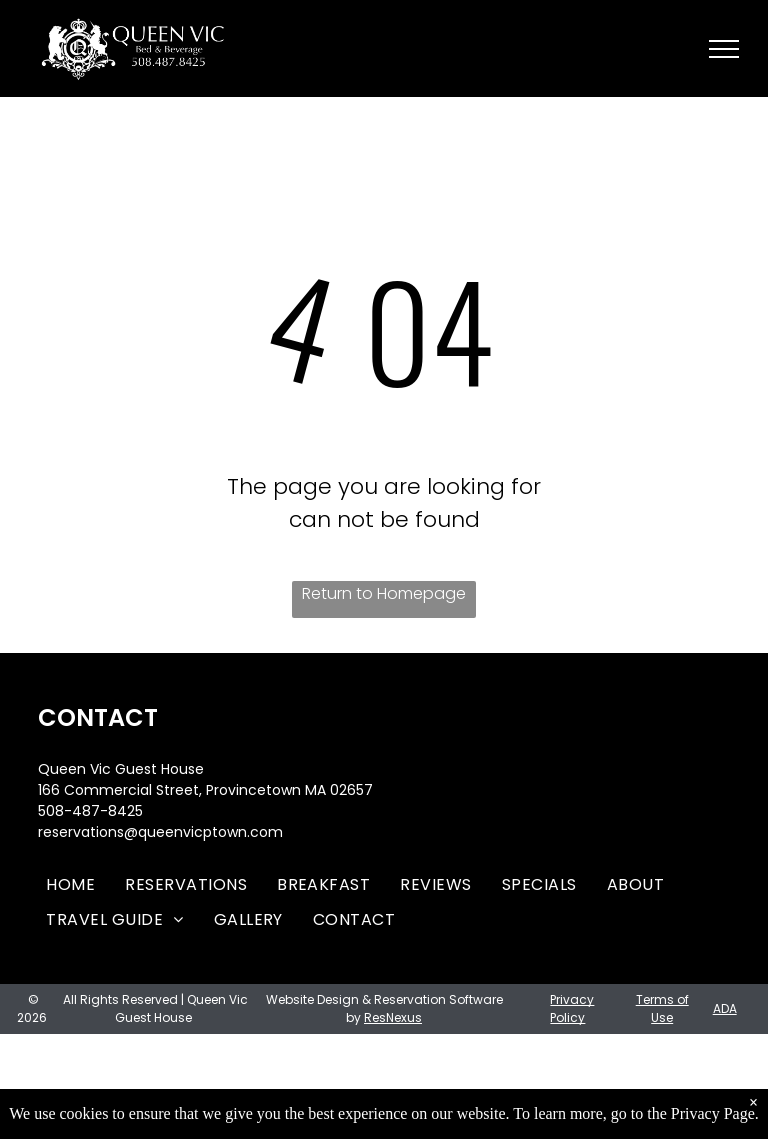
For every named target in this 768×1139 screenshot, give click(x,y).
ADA (725, 1008)
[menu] (724, 49)
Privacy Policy (572, 1008)
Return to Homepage (384, 593)
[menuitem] (70, 884)
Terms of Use (662, 1008)
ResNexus (393, 1017)
